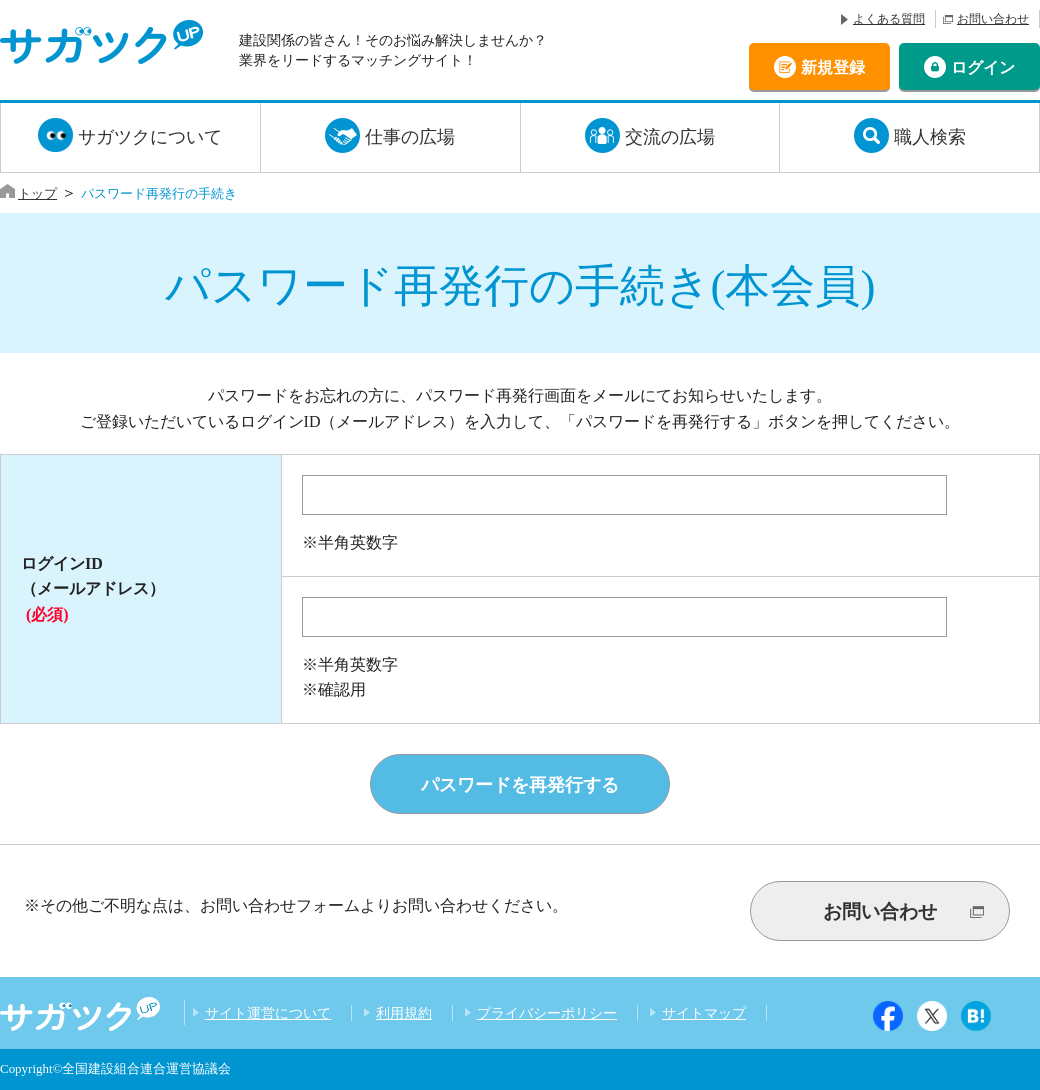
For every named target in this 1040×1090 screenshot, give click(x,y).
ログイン (983, 66)
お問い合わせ (993, 19)
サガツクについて (150, 137)
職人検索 (930, 137)
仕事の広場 (410, 137)
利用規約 (404, 1013)
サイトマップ (704, 1013)
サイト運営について (268, 1013)
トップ (37, 193)
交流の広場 (670, 137)
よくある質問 (889, 19)
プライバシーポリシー (547, 1013)
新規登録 (833, 66)
